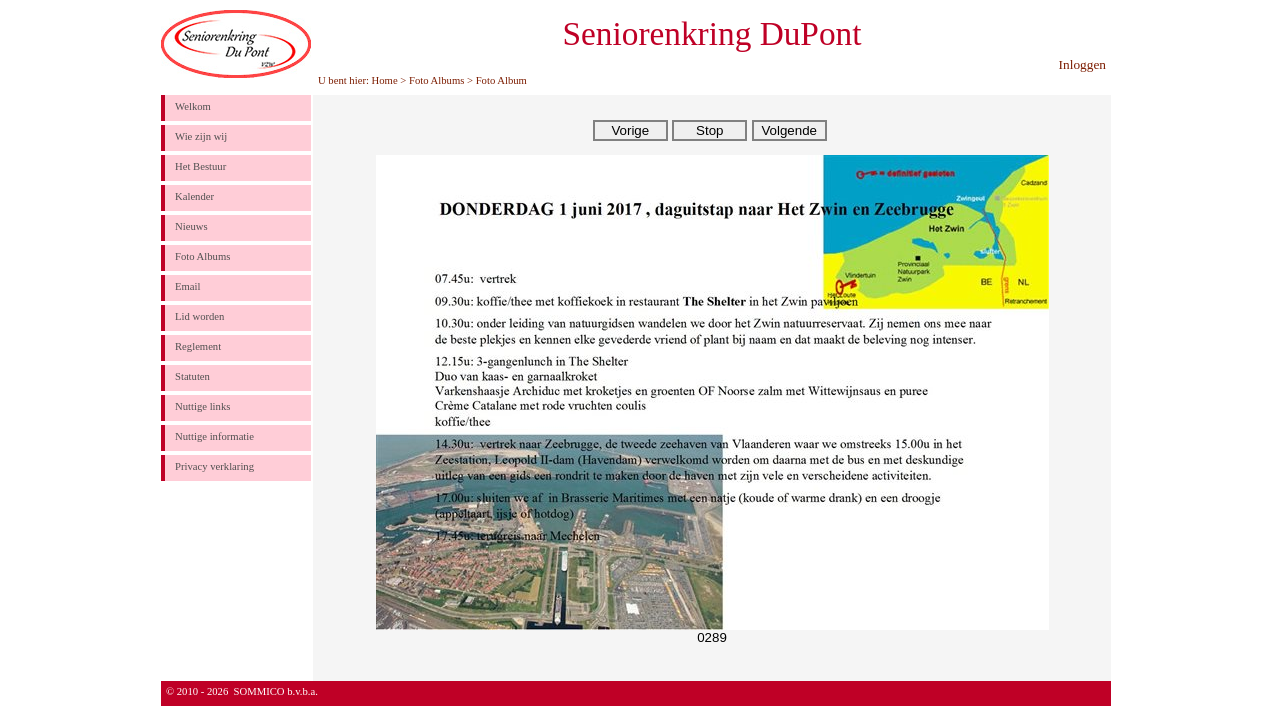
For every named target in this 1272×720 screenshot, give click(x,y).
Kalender (194, 196)
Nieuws (191, 226)
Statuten (192, 376)
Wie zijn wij (201, 136)
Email (187, 286)
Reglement (198, 346)
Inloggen (1082, 64)
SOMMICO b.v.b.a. (276, 691)
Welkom (193, 106)
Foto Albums (436, 80)
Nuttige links (202, 406)
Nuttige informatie (214, 436)
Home (385, 80)
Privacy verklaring (214, 466)
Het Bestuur (200, 166)
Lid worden (199, 316)
